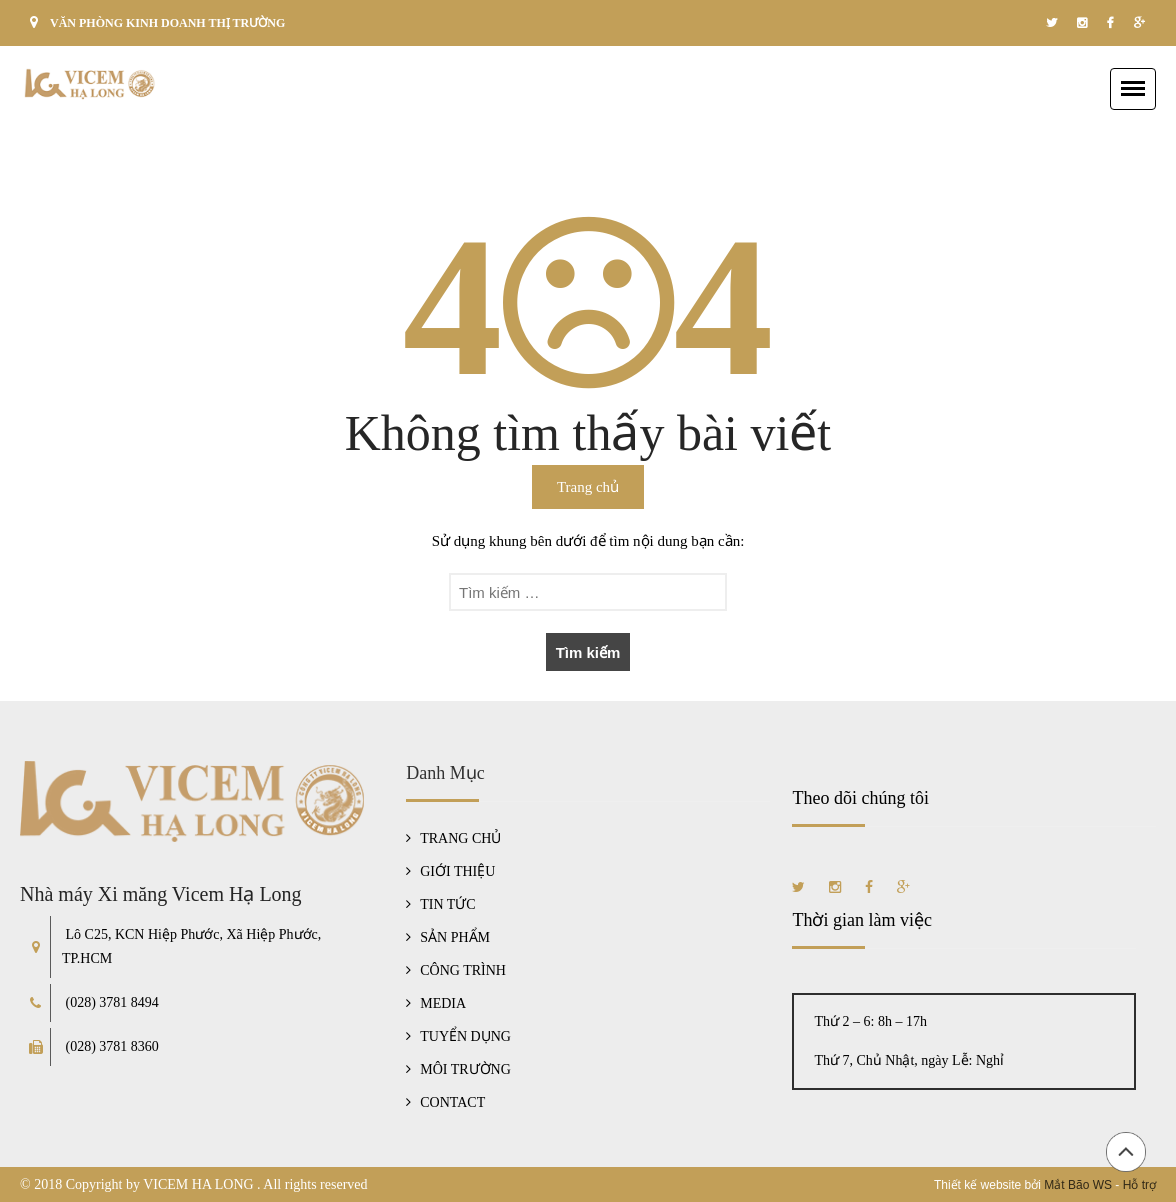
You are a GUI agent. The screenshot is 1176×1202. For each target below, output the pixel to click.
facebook (1110, 23)
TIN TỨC (447, 904)
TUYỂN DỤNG (465, 1036)
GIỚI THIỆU (457, 871)
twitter (1051, 23)
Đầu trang (1126, 1152)
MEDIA (443, 1003)
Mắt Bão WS (1078, 1185)
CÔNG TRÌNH (463, 970)
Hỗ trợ (1139, 1185)
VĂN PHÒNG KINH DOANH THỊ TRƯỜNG (167, 23)
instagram (1082, 23)
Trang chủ (588, 487)
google (1139, 23)
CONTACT (452, 1102)
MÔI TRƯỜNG (465, 1069)
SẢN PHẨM (455, 937)
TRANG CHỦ (460, 838)
